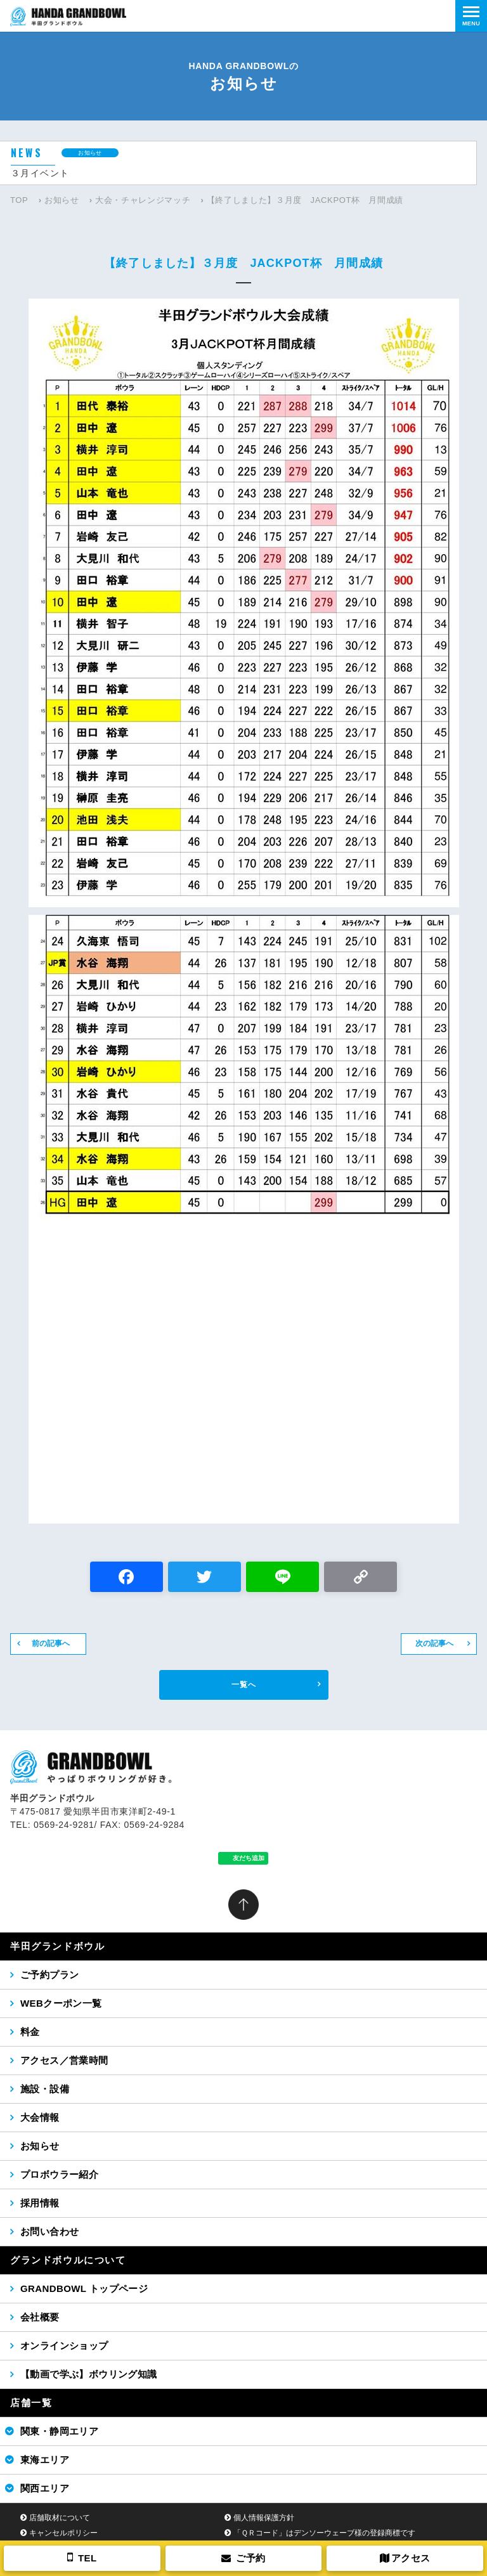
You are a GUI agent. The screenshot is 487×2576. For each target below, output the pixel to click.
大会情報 (40, 2117)
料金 (30, 2031)
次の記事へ (434, 1643)
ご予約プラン (49, 1974)
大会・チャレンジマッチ (142, 200)
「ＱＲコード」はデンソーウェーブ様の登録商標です (324, 2532)
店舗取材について (59, 2517)
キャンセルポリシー (63, 2532)
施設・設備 (44, 2088)
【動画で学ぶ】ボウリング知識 (88, 2374)
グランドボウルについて (68, 2260)
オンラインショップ (64, 2345)
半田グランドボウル (57, 1946)
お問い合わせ (49, 2231)
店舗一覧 (31, 2402)
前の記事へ (51, 1643)
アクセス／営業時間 (64, 2060)
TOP (19, 200)
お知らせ (61, 200)
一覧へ (243, 1684)
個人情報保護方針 (263, 2517)
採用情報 (40, 2202)
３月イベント (40, 173)
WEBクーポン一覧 (61, 2003)
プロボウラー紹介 (59, 2174)
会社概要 (40, 2317)
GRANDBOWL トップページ (84, 2288)
